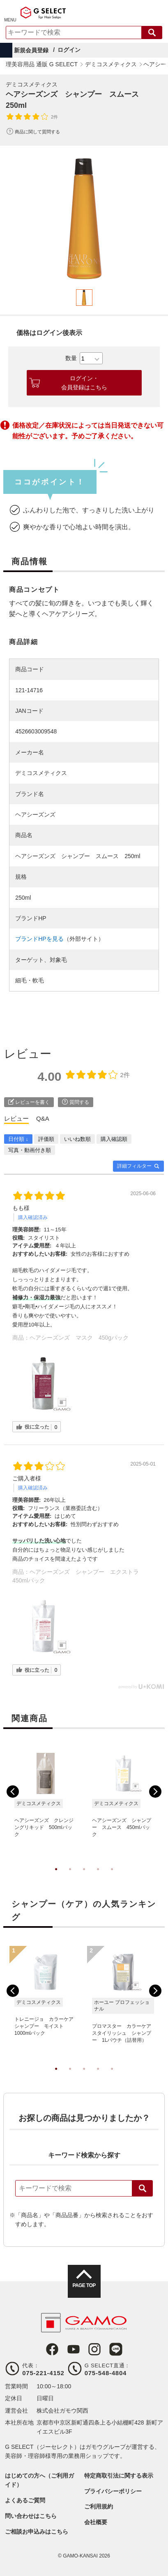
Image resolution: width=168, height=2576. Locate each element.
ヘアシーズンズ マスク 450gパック (79, 1337)
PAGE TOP (83, 2285)
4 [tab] (98, 1877)
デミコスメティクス (32, 84)
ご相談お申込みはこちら (36, 2531)
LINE (115, 2349)
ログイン (69, 50)
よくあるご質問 (25, 2500)
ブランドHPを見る (39, 938)
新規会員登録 (31, 50)
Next (155, 1791)
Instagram (94, 2349)
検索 (142, 2188)
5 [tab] (112, 1877)
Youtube (73, 2349)
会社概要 (95, 2522)
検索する (152, 32)
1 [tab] (56, 1877)
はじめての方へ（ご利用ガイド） (39, 2480)
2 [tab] (70, 1877)
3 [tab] (84, 1877)
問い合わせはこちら (31, 2516)
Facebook (52, 2349)
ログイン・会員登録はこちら (84, 383)
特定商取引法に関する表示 (118, 2475)
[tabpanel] (84, 219)
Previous (13, 1791)
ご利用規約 (98, 2506)
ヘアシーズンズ (35, 814)
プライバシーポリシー (113, 2491)
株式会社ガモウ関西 (62, 2410)
